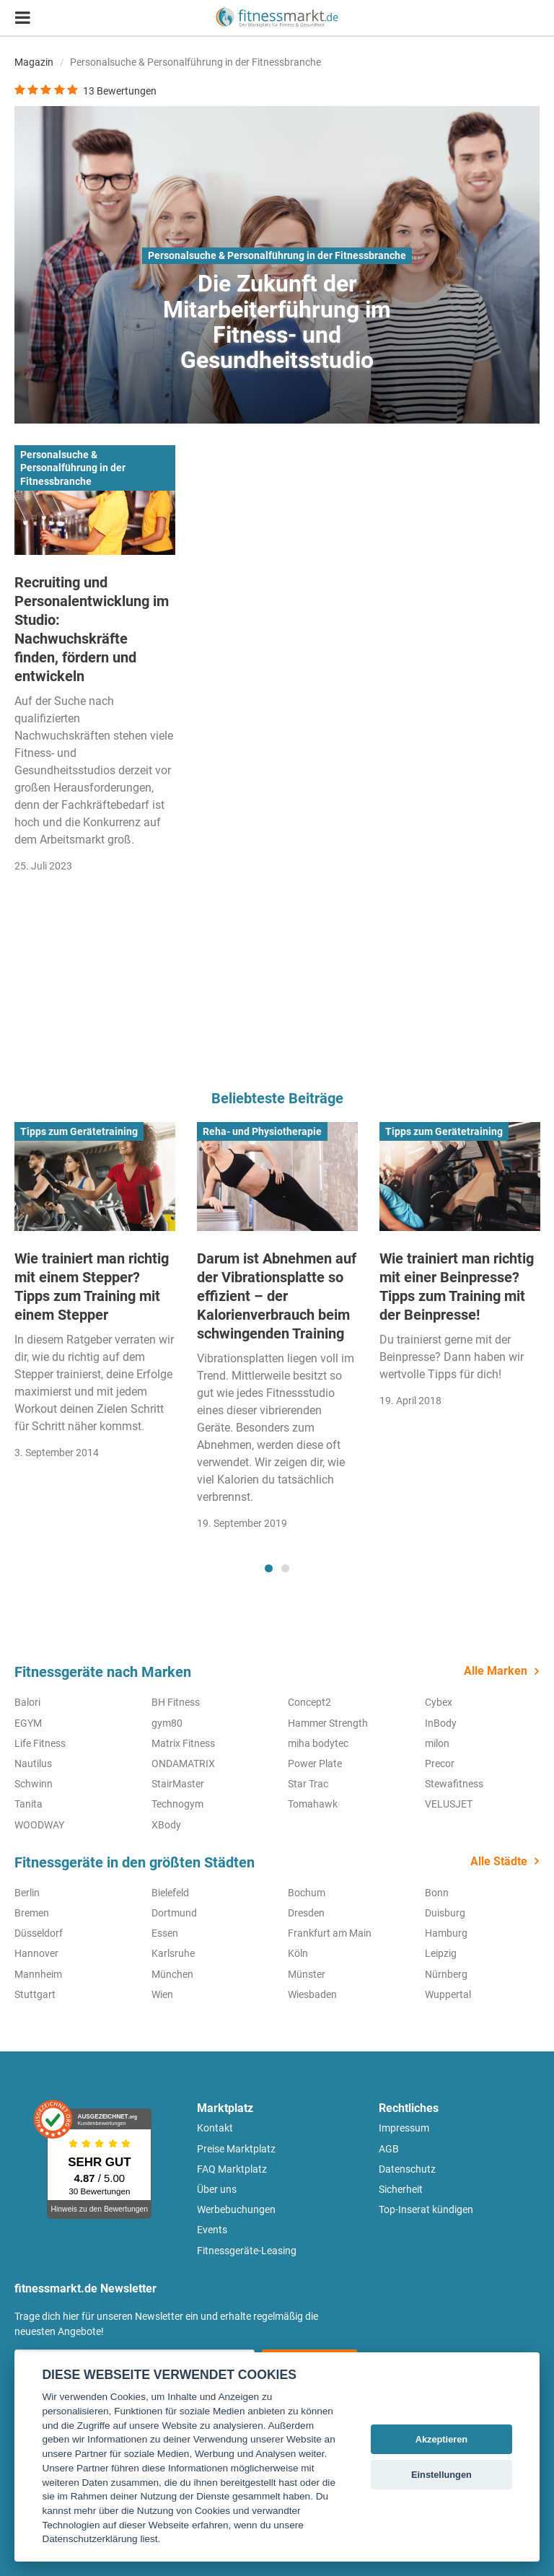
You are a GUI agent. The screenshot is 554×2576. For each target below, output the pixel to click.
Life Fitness (40, 1743)
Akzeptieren (442, 2439)
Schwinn (33, 1783)
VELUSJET (448, 1804)
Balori (27, 1702)
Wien (162, 1994)
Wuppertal (448, 1994)
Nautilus (33, 1763)
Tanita (28, 1804)
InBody (441, 1723)
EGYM (28, 1723)
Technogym (177, 1804)
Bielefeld (170, 1892)
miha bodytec (318, 1743)
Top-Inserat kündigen (426, 2209)
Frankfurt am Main (329, 1933)
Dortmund (174, 1913)
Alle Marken (495, 1671)
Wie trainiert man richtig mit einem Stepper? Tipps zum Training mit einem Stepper (91, 1286)
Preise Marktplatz (236, 2149)
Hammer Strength (328, 1723)
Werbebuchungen (236, 2209)
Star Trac (308, 1783)
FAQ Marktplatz (232, 2169)
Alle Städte (498, 1861)
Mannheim (38, 1974)
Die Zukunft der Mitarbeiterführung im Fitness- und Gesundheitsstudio (277, 322)
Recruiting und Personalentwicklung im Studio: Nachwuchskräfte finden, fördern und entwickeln (91, 629)
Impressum (404, 2128)
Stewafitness (454, 1783)
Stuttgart (35, 1994)
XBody (166, 1825)
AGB (389, 2149)
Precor (439, 1763)
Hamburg (446, 1933)
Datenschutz (407, 2169)
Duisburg (445, 1913)
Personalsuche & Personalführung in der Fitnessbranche (277, 255)
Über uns (217, 2189)
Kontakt (215, 2128)
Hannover (36, 1953)
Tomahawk (313, 1804)
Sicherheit (401, 2189)
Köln (298, 1953)
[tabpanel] (95, 1295)
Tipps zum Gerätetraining (79, 1131)
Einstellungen (441, 2474)
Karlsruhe (173, 1953)
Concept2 (309, 1702)
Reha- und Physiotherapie (262, 1131)
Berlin (27, 1892)
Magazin (33, 62)
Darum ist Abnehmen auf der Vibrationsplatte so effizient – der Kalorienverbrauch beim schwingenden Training (276, 1296)
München (172, 1974)
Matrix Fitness (183, 1743)
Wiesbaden (312, 1994)
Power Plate (315, 1763)
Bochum (306, 1892)
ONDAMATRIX (183, 1763)
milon (437, 1743)
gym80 (167, 1723)
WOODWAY (39, 1825)
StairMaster (177, 1783)
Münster (306, 1974)
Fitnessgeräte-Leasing (246, 2250)
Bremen (31, 1913)
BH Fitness (175, 1702)
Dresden (306, 1913)
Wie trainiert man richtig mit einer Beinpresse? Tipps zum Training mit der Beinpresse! (456, 1286)
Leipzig (441, 1953)
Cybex (438, 1702)
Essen (164, 1933)
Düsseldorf (38, 1933)
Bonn (437, 1892)
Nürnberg (446, 1974)
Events (212, 2229)
